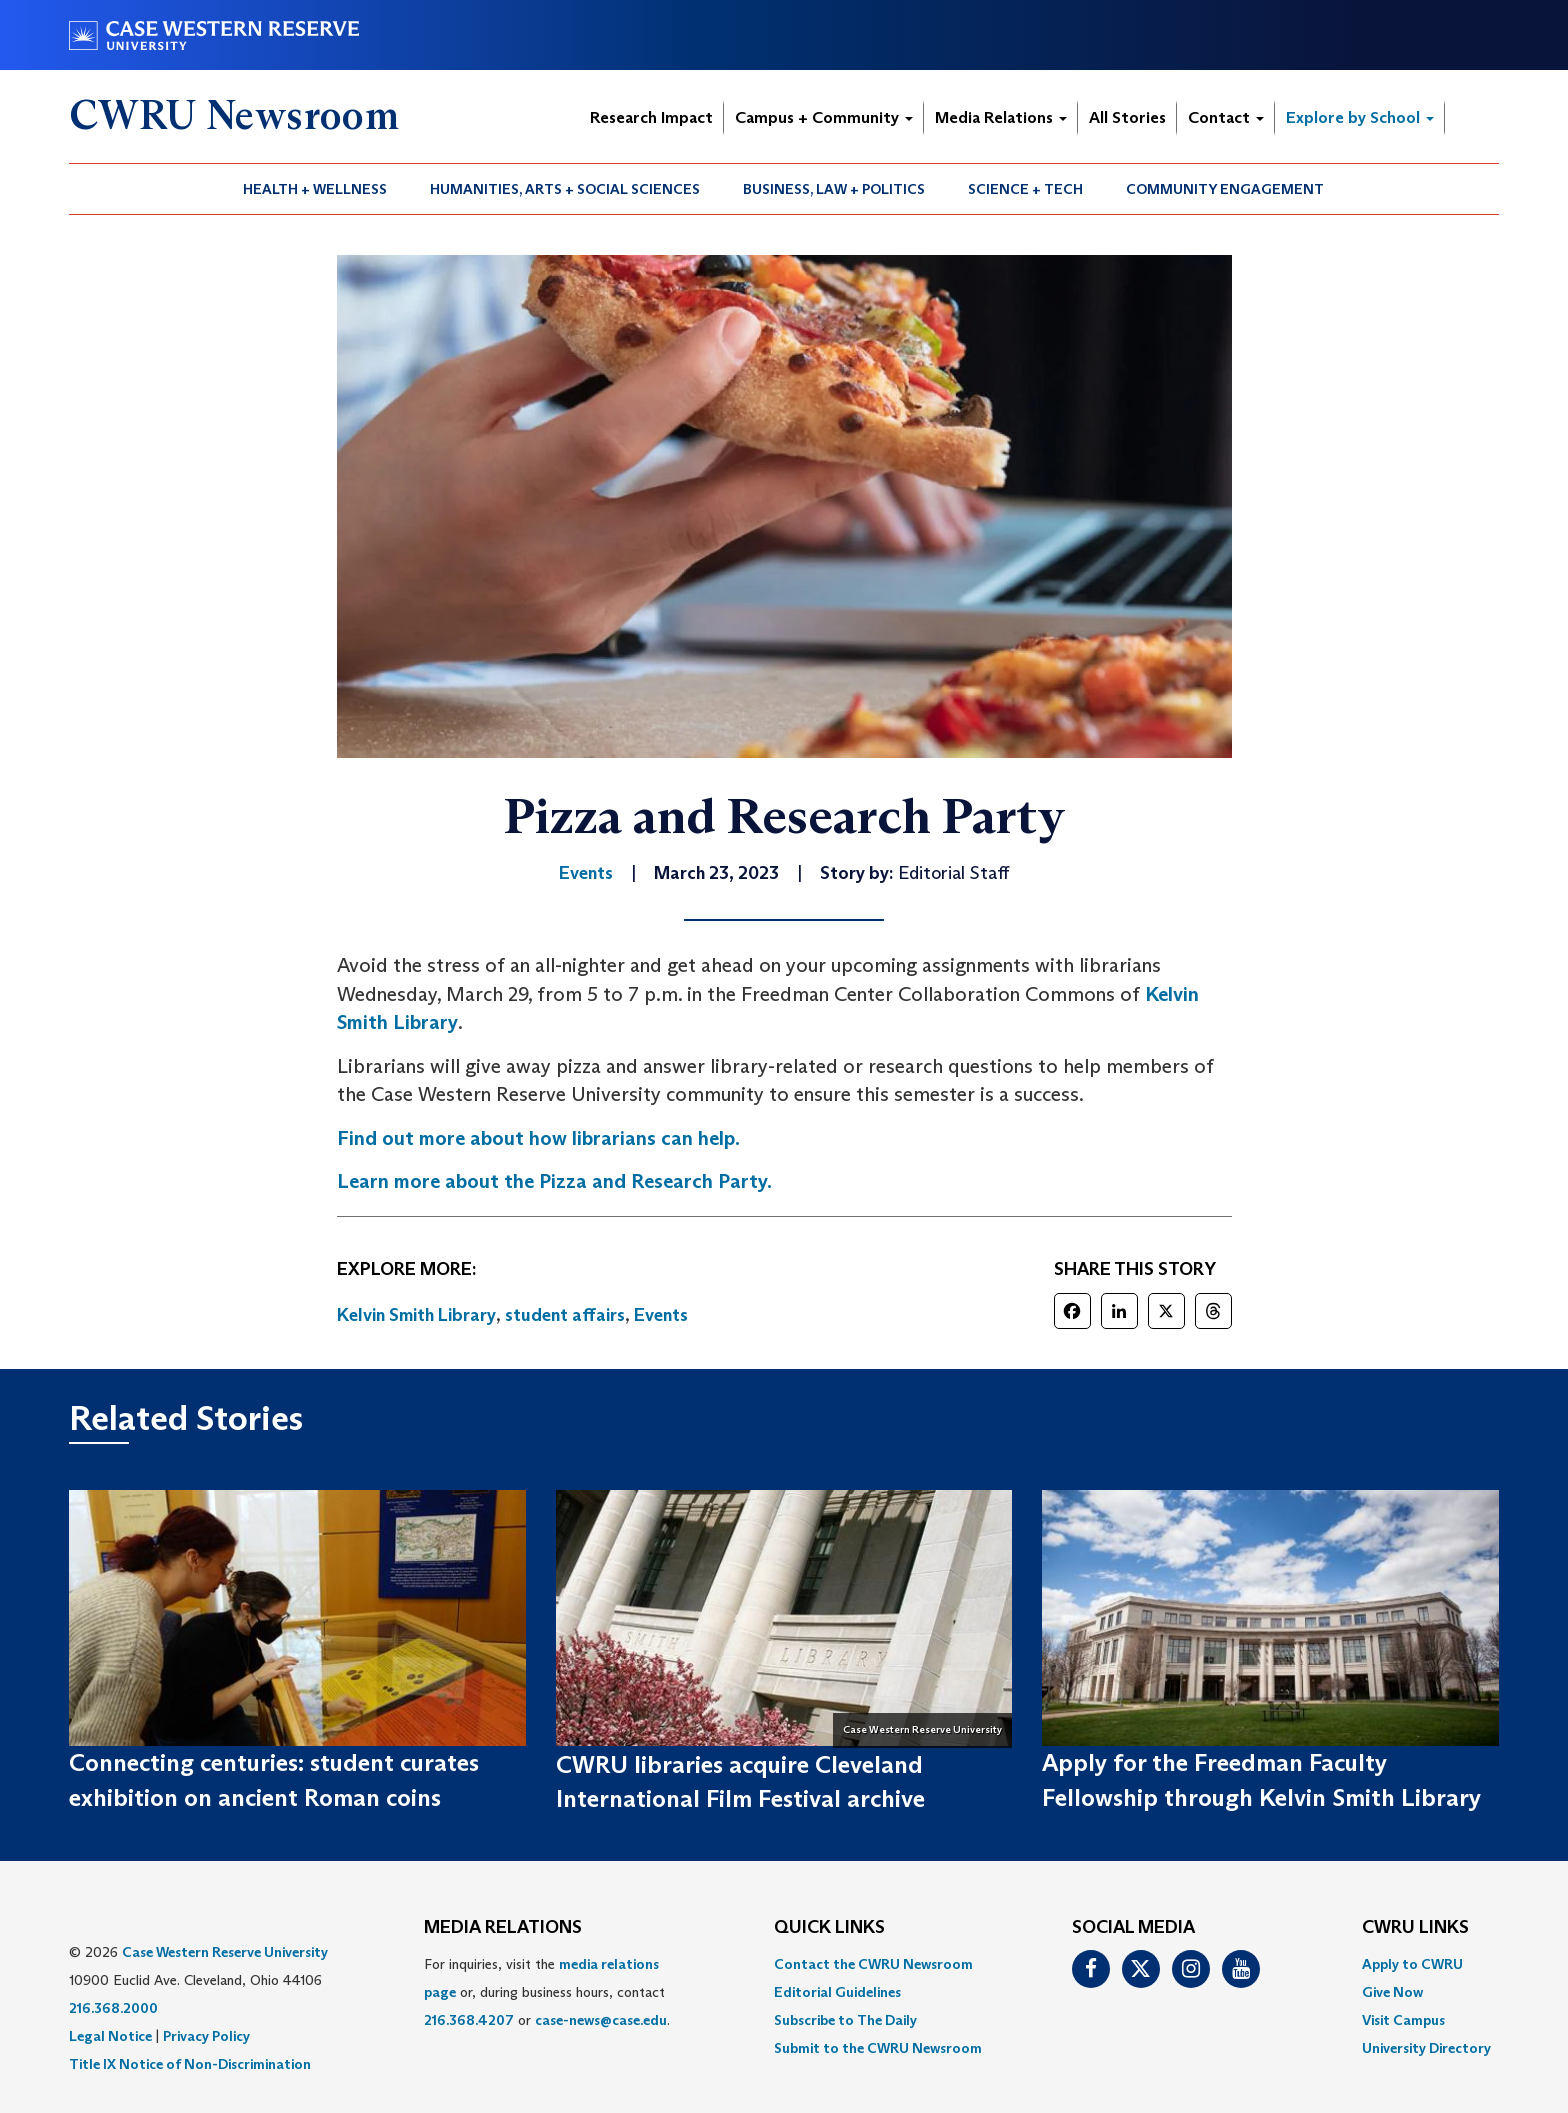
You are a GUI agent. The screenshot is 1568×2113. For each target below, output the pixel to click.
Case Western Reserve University (225, 1952)
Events (661, 1315)
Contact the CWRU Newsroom (873, 1964)
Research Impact (651, 117)
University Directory (1426, 2048)
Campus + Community (824, 117)
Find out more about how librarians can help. (538, 1138)
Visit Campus (1403, 2020)
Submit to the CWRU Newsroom (878, 2048)
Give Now (1392, 1992)
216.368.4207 (469, 2020)
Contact (1226, 117)
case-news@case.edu (601, 2020)
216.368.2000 (113, 2008)
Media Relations (1001, 117)
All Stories (1127, 117)
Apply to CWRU (1412, 1964)
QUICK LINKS (829, 1928)
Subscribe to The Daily (845, 2020)
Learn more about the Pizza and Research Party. (554, 1181)
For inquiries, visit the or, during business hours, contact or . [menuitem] (547, 1992)
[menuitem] (315, 189)
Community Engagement (1225, 189)
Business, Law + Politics (834, 189)
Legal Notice (110, 2036)
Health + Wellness (315, 189)
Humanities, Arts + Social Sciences (565, 189)
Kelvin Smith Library (416, 1315)
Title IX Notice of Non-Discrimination (190, 2064)
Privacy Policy (206, 2036)
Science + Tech (1025, 189)
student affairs (565, 1315)
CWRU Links (1415, 1928)
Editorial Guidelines (837, 1992)
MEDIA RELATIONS (503, 1928)
